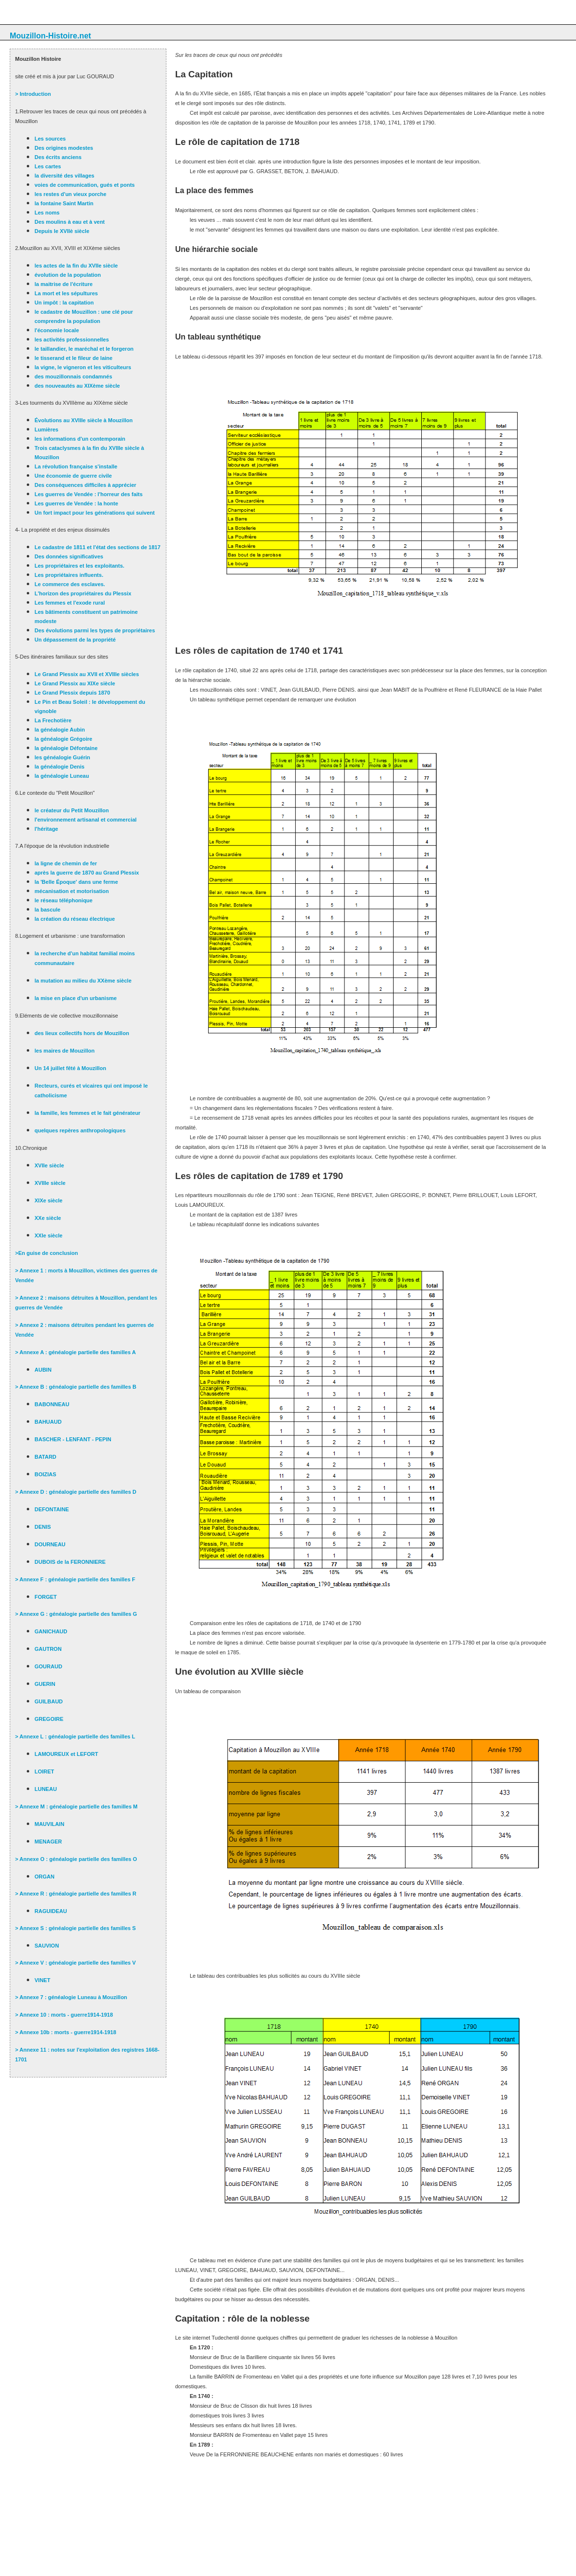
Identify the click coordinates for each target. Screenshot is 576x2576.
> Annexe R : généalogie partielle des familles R (75, 1893)
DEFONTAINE (52, 1509)
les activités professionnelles (72, 339)
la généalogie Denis (60, 766)
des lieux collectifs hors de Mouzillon (82, 1033)
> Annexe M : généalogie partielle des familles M (76, 1806)
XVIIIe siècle (50, 1183)
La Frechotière (53, 720)
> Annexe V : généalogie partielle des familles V (75, 1963)
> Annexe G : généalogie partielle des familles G (76, 1614)
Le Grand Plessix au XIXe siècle (75, 683)
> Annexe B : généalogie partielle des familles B (75, 1387)
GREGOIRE (49, 1719)
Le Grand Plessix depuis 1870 (72, 693)
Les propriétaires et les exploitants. (80, 566)
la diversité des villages (64, 176)
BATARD (45, 1457)
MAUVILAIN (49, 1824)
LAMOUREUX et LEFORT (66, 1754)
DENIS (43, 1527)
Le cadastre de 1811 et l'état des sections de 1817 (98, 547)
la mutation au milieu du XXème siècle (83, 981)
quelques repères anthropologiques (80, 1130)
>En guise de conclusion (46, 1253)
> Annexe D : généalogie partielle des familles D (75, 1492)
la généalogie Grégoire (63, 739)
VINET (42, 1980)
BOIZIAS (45, 1474)
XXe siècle (48, 1218)
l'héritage (46, 829)
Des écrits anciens (58, 157)
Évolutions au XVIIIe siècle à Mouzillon (84, 420)
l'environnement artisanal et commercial (86, 820)
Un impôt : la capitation (64, 302)
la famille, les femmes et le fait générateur (88, 1113)
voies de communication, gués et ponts (85, 185)
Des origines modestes (64, 148)
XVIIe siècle (49, 1165)
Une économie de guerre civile (73, 476)
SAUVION (47, 1946)
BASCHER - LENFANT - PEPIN (73, 1439)
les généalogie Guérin (62, 757)
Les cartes (48, 166)
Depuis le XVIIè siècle (62, 231)
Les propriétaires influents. (69, 575)
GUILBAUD (49, 1701)
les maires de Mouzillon (64, 1051)
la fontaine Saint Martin (64, 203)
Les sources (50, 139)
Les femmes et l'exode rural (70, 603)
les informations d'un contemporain (80, 439)
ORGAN (44, 1876)
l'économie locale (57, 330)
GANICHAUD (51, 1631)
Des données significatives (69, 556)
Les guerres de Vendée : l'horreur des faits (89, 494)
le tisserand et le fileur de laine (73, 358)
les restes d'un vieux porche (71, 194)
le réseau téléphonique (63, 900)
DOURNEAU (50, 1544)
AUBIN (43, 1370)
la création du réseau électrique (75, 919)
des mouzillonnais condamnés (73, 376)
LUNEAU (46, 1789)
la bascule (47, 909)
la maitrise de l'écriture (63, 284)
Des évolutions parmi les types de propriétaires (95, 630)
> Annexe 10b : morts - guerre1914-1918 (65, 2032)
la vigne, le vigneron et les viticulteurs (83, 367)
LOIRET (44, 1771)
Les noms (47, 212)
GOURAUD (48, 1666)
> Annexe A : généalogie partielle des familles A (75, 1352)
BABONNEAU (52, 1404)
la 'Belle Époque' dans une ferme (76, 882)
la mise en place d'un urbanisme (76, 998)
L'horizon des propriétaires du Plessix (83, 593)
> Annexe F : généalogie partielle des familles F (75, 1579)
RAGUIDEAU (51, 1911)
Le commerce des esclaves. (70, 584)
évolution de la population (68, 275)
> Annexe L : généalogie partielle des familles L (75, 1736)
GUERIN (45, 1684)
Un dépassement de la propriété (75, 640)
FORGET (46, 1597)
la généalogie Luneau (62, 776)
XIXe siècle (49, 1200)
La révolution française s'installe (76, 466)
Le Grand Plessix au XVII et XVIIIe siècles (87, 674)
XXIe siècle (49, 1235)
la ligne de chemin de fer (66, 863)
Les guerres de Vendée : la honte (76, 503)
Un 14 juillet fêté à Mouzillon (70, 1068)
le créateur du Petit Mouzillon (72, 810)
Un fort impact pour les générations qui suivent (95, 513)
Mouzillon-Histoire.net (50, 36)
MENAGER (48, 1841)
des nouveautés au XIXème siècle (77, 386)
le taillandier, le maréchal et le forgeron (84, 349)
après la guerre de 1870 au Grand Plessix (87, 873)
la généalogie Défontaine (66, 748)
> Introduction (33, 94)
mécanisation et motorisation (72, 891)
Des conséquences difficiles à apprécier (85, 485)
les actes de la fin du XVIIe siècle (76, 265)
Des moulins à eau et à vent (70, 222)
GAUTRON (48, 1649)
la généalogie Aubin (60, 730)
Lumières (46, 429)
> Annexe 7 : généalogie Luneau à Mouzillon (71, 1997)
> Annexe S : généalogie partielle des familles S (75, 1928)
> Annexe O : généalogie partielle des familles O (76, 1859)
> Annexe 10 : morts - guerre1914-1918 (64, 2015)
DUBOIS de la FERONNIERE (70, 1562)
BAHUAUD (48, 1422)
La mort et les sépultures (66, 293)
